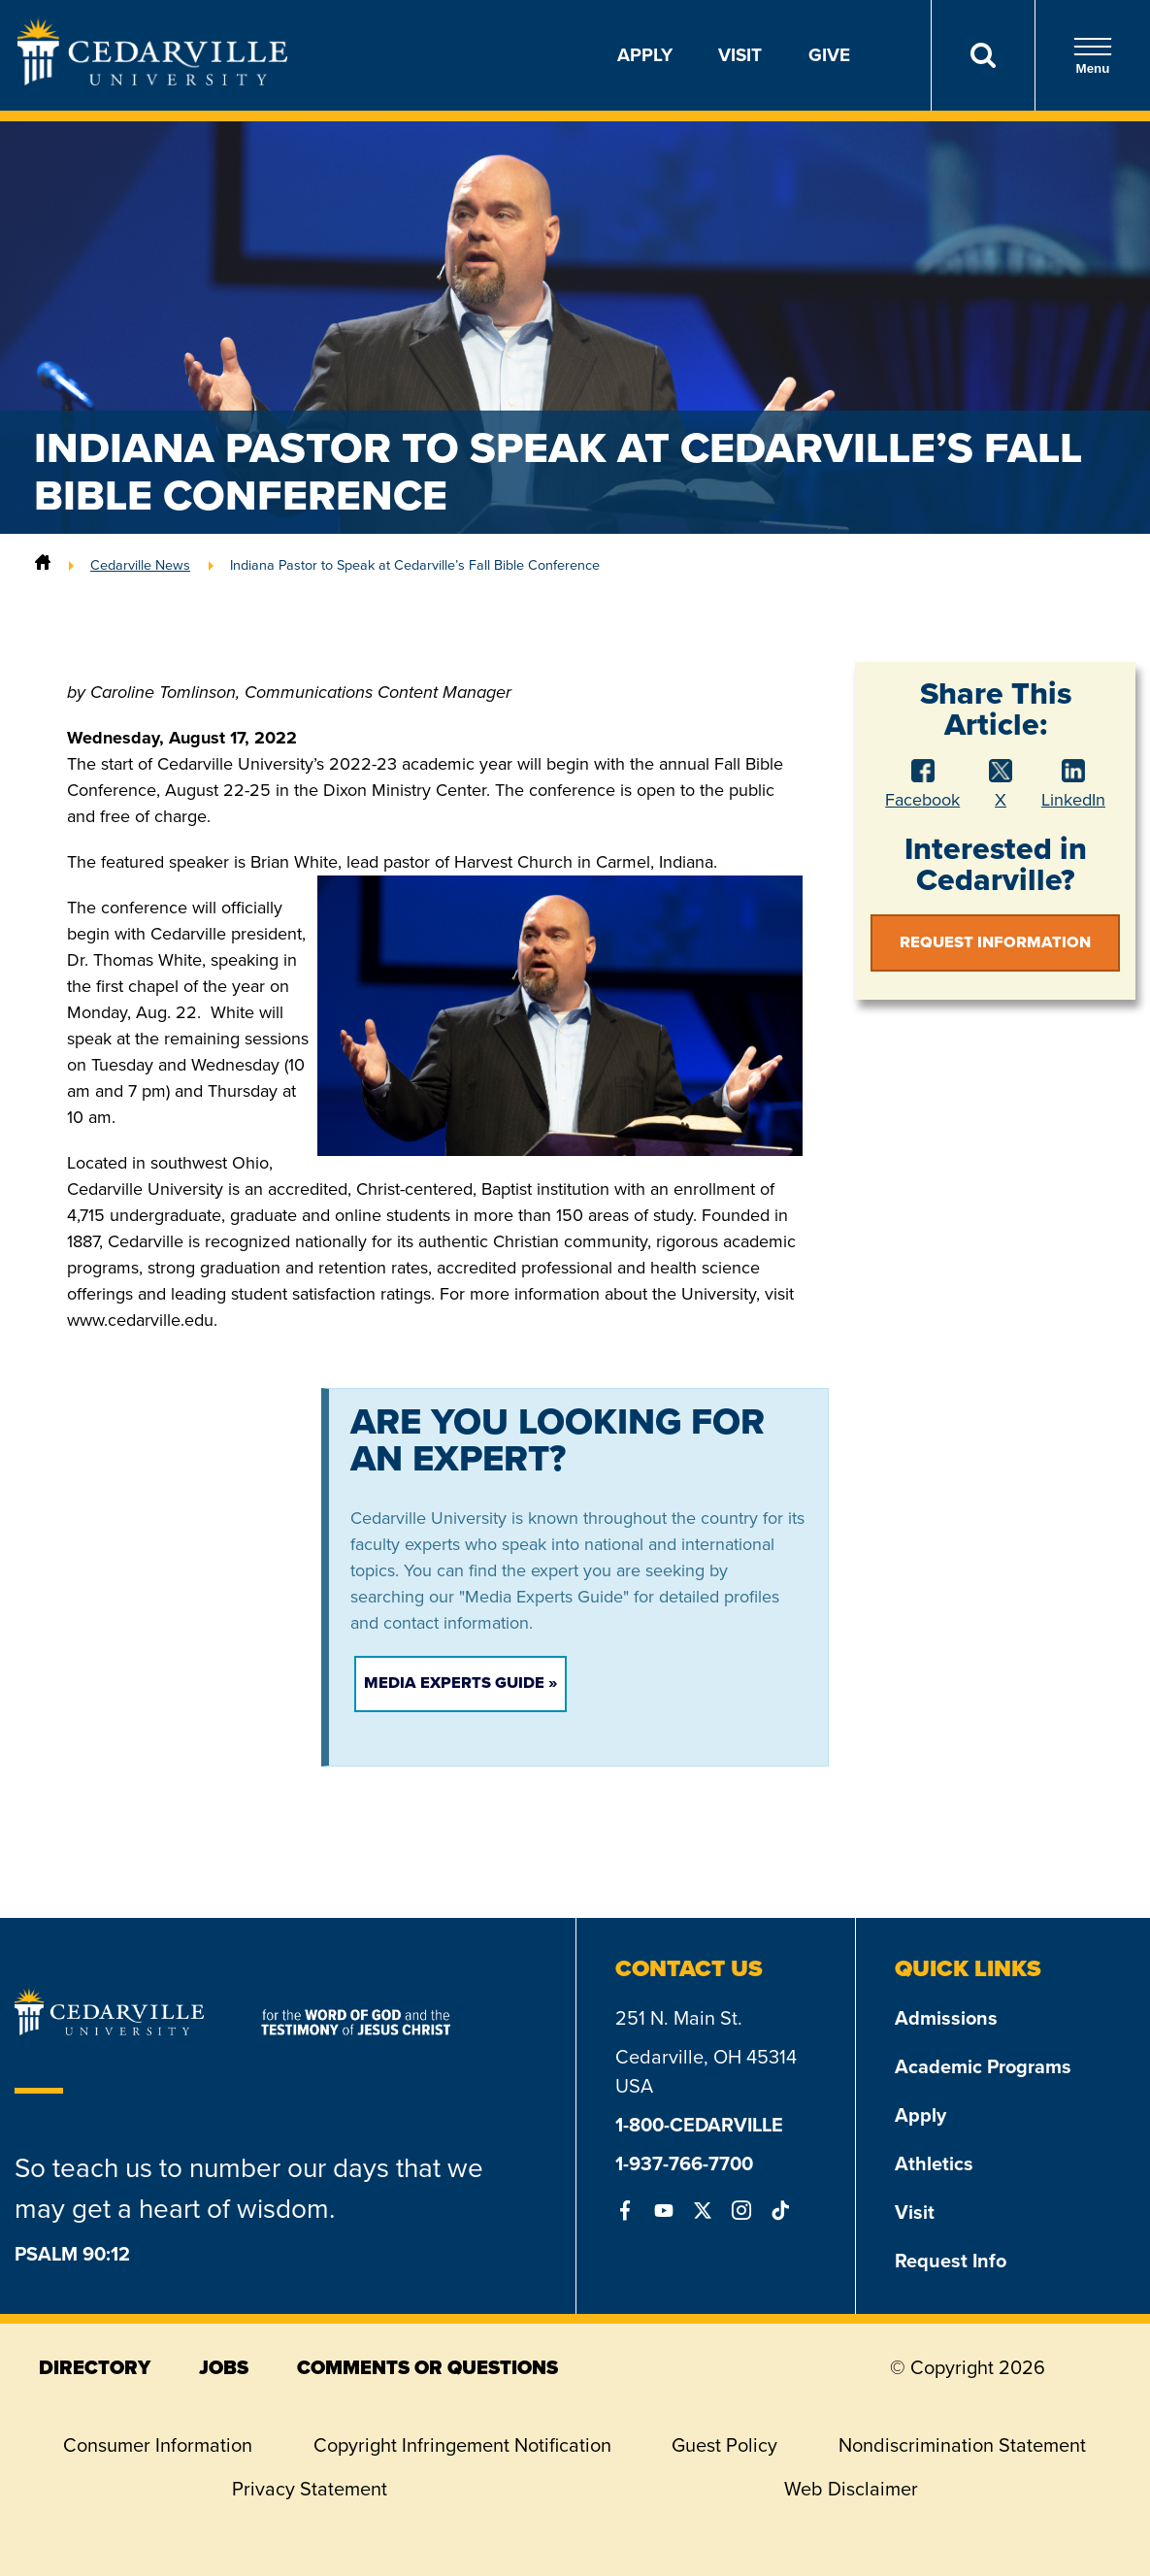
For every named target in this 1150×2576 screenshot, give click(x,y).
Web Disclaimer (851, 2488)
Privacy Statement (309, 2488)
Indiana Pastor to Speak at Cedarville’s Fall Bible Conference (415, 565)
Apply (645, 55)
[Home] (42, 565)
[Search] (983, 55)
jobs (223, 2367)
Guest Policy (724, 2445)
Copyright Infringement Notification (462, 2445)
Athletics (934, 2163)
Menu (1092, 56)
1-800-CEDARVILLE (699, 2124)
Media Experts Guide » (460, 1682)
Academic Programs (983, 2066)
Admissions (946, 2017)
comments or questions (427, 2367)
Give (829, 55)
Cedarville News (140, 565)
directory (94, 2367)
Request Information (995, 942)
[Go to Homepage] (152, 79)
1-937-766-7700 (684, 2163)
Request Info (950, 2260)
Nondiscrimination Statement (962, 2445)
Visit (740, 55)
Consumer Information (157, 2445)
